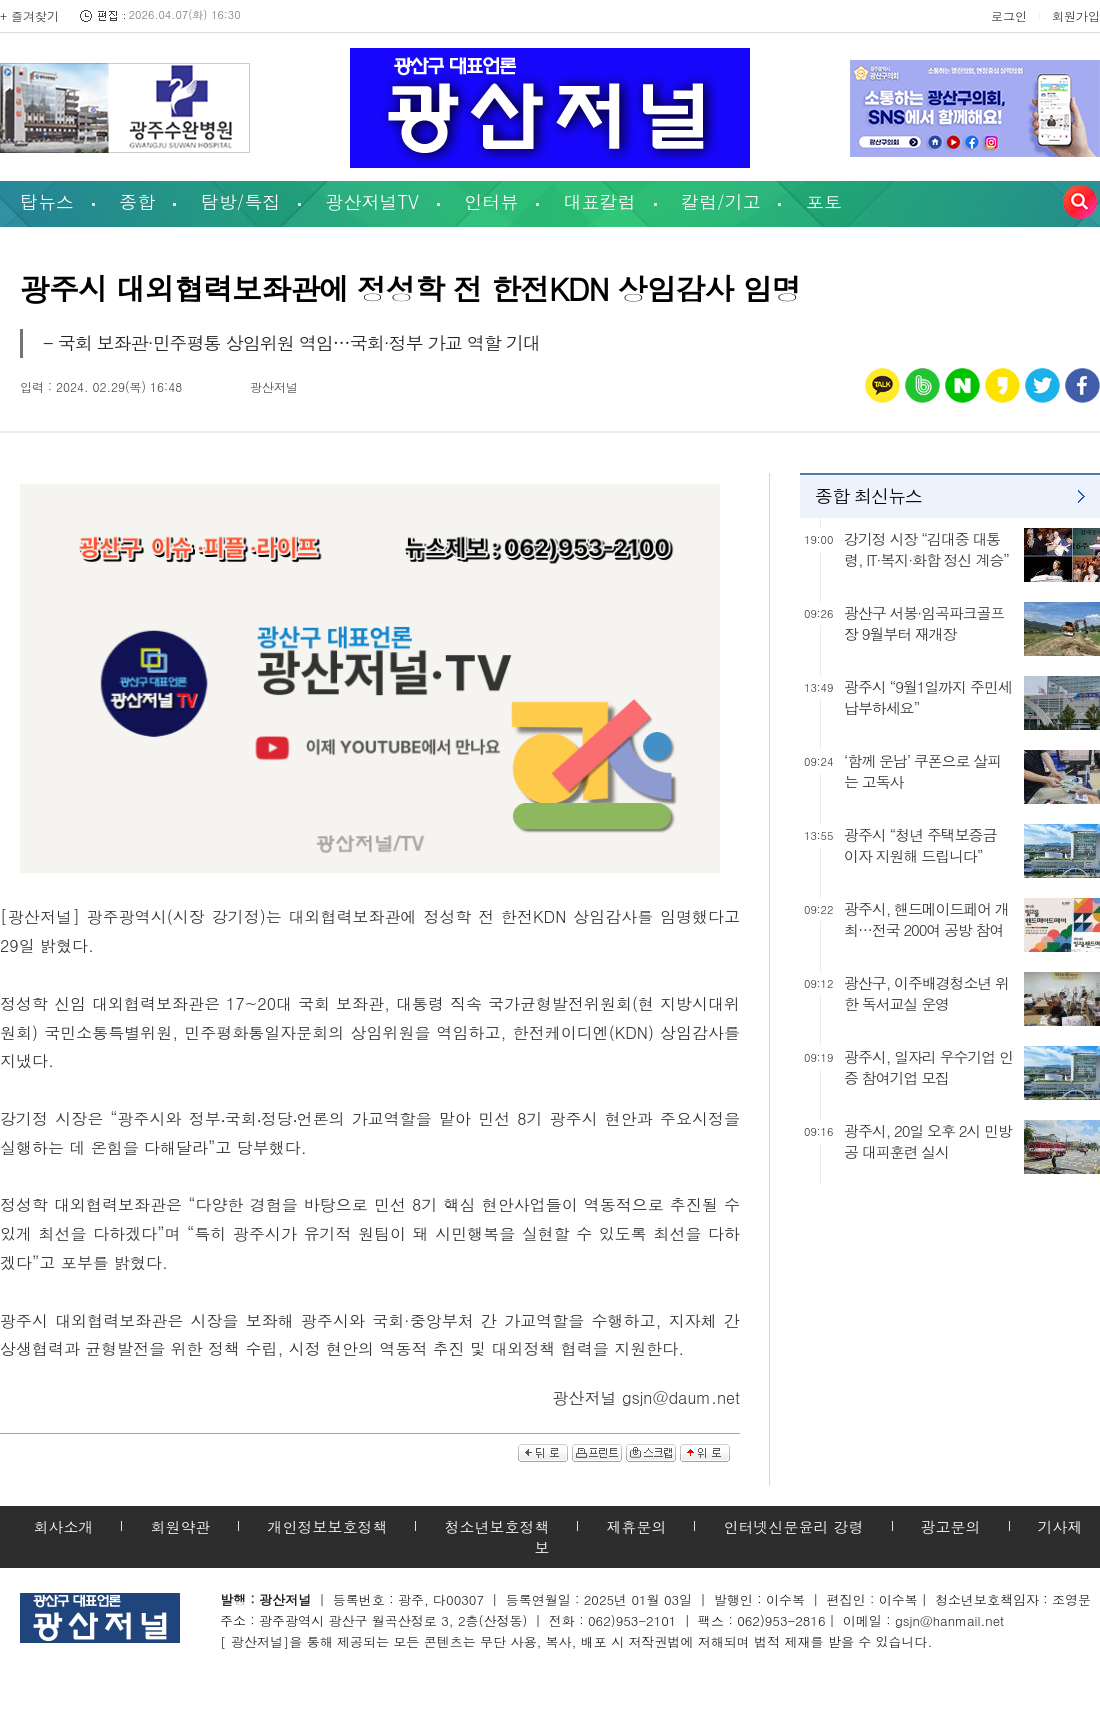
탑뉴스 (47, 201)
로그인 (1009, 15)
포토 (824, 201)
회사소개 (63, 1526)
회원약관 (180, 1526)
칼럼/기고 (721, 201)
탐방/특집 (241, 201)
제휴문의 (636, 1526)
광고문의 (951, 1526)
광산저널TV (372, 201)
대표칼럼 (600, 201)
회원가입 (1076, 15)
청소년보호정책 (496, 1526)
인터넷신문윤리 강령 (793, 1526)
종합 (137, 201)
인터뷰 (491, 201)
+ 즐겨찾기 (29, 15)
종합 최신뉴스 (868, 495)
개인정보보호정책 (327, 1526)
